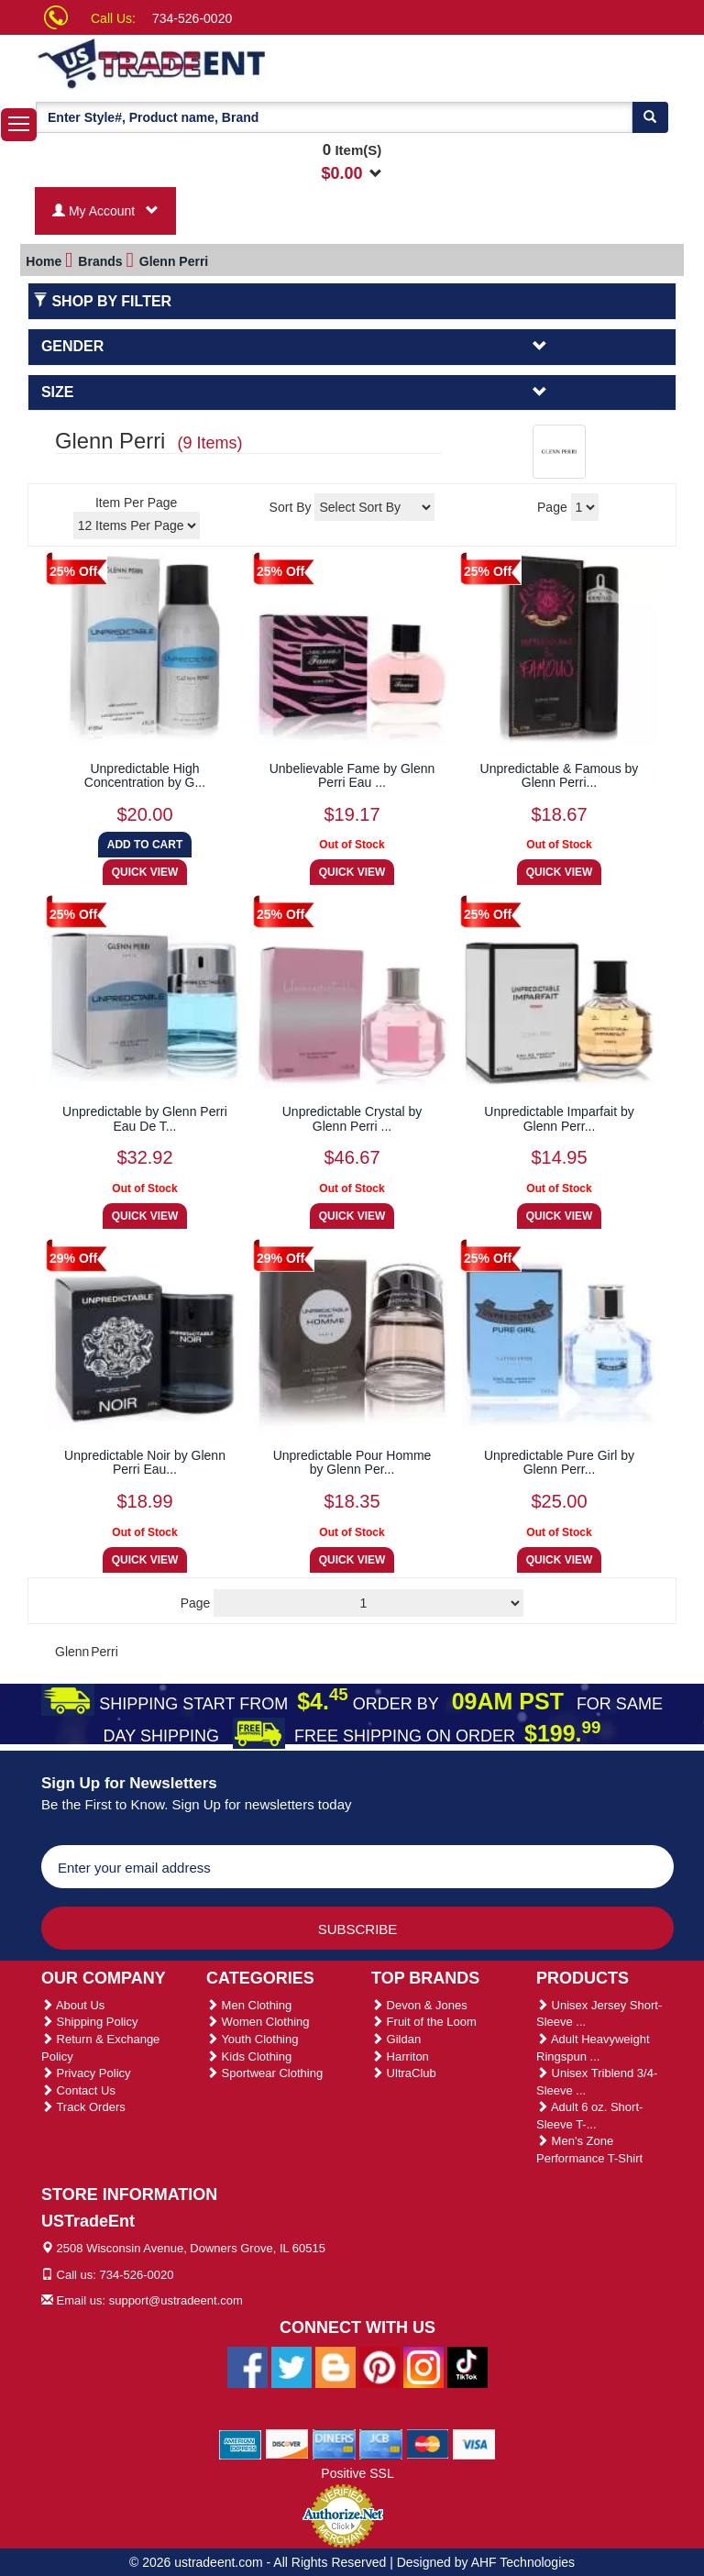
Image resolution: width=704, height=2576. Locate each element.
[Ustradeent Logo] (214, 62)
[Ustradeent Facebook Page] (247, 2366)
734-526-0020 (192, 18)
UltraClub (403, 2073)
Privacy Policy (86, 2073)
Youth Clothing (252, 2039)
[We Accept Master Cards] (427, 2443)
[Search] (650, 117)
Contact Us (78, 2090)
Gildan (396, 2039)
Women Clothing (257, 2022)
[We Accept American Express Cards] (240, 2443)
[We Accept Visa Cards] (474, 2443)
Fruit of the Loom (424, 2022)
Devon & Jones (419, 2005)
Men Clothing (249, 2005)
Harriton (400, 2056)
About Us (72, 2005)
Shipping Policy (89, 2022)
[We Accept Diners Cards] (334, 2443)
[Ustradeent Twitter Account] (291, 2366)
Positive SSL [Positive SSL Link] (357, 2473)
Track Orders (83, 2107)
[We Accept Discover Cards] (287, 2443)
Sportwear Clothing (264, 2073)
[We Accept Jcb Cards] (380, 2443)
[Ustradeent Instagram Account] (423, 2366)
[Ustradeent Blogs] (335, 2366)
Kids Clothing (249, 2056)
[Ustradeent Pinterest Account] (379, 2366)
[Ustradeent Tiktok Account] (467, 2366)
